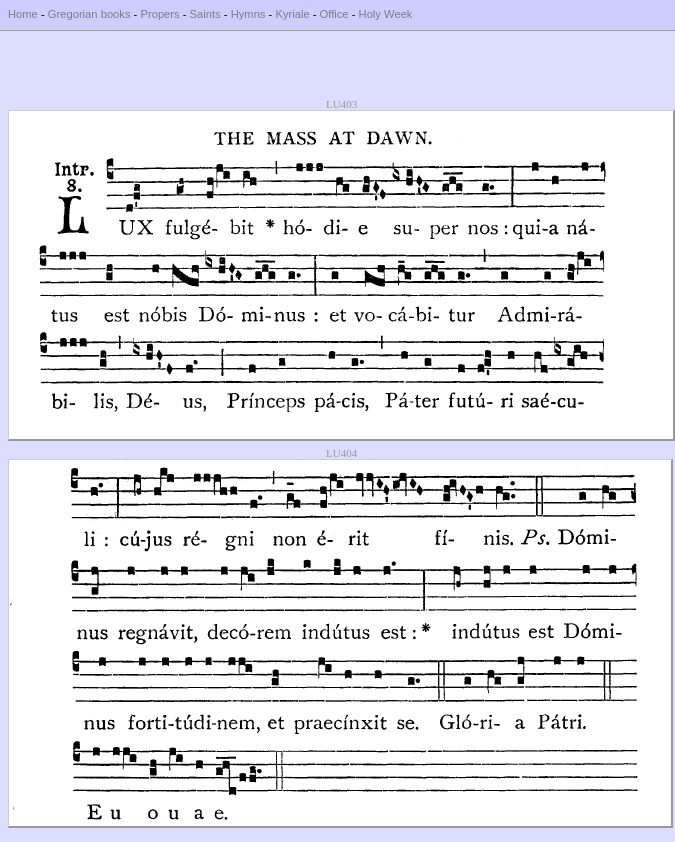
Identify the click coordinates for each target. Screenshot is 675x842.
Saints (205, 14)
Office (334, 14)
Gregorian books (89, 14)
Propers (159, 14)
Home (23, 14)
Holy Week (386, 14)
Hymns (248, 14)
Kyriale (292, 14)
